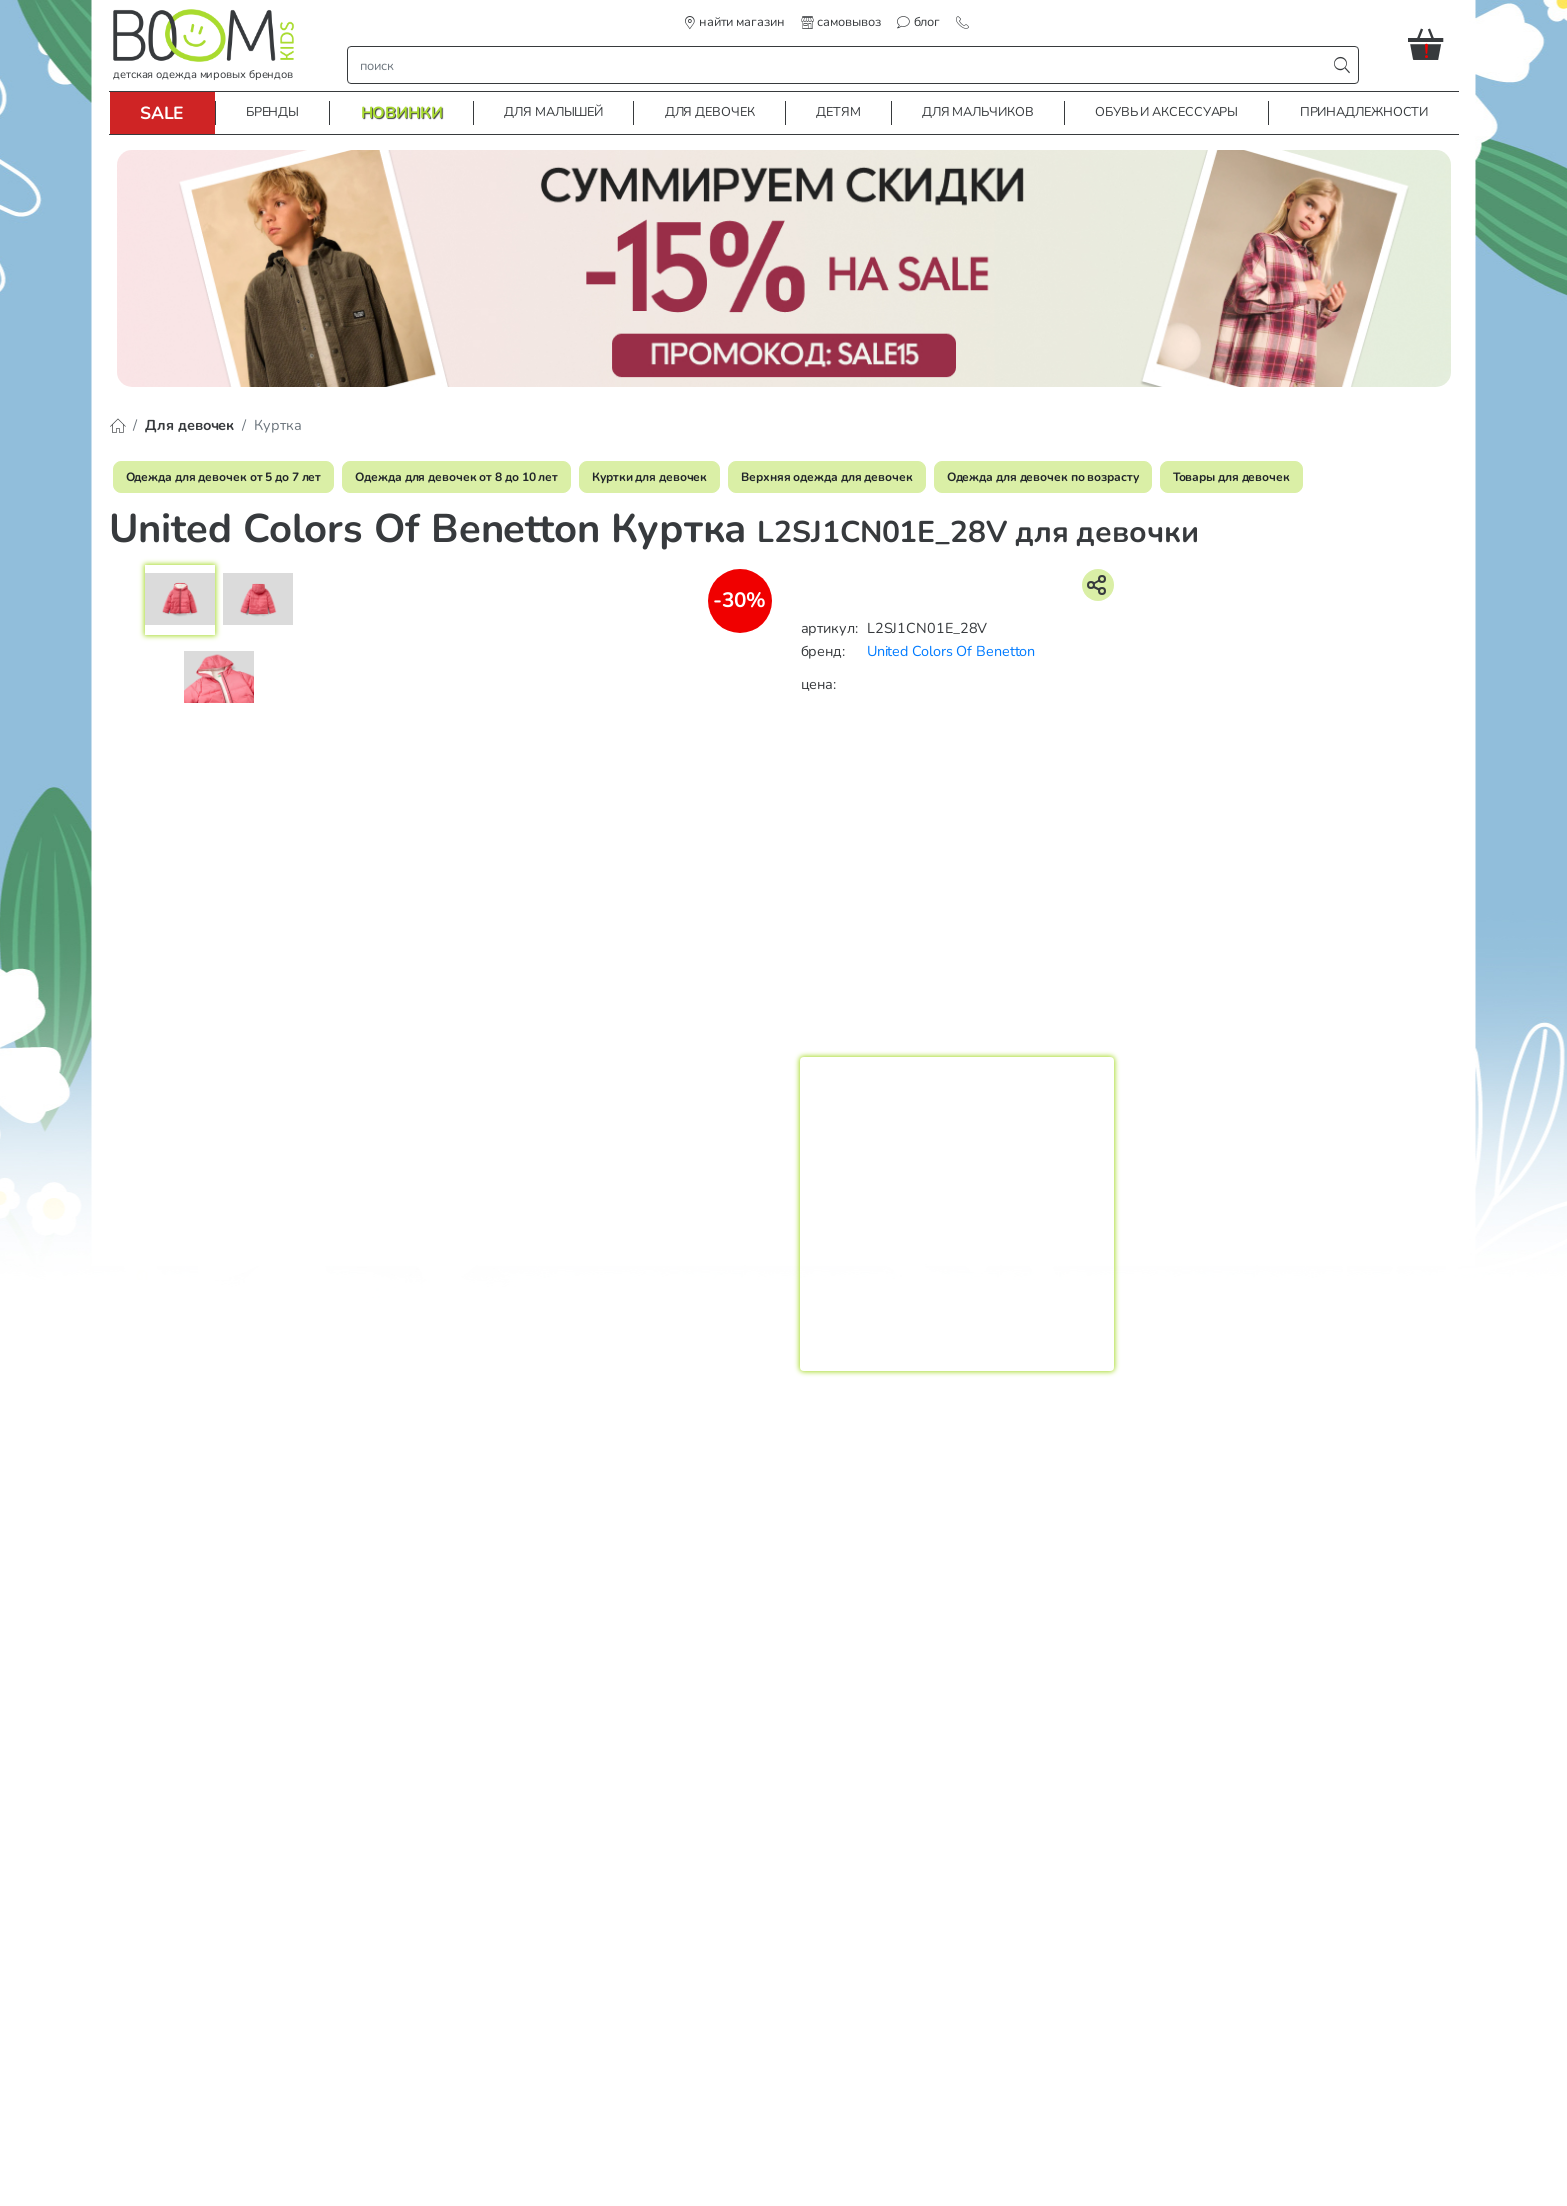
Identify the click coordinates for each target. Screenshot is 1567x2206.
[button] (1434, 44)
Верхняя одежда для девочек (826, 477)
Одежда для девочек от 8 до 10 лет (456, 477)
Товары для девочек (1231, 477)
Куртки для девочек (649, 477)
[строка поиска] (841, 65)
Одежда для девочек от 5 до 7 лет (224, 477)
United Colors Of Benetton (951, 651)
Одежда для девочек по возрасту (1043, 477)
